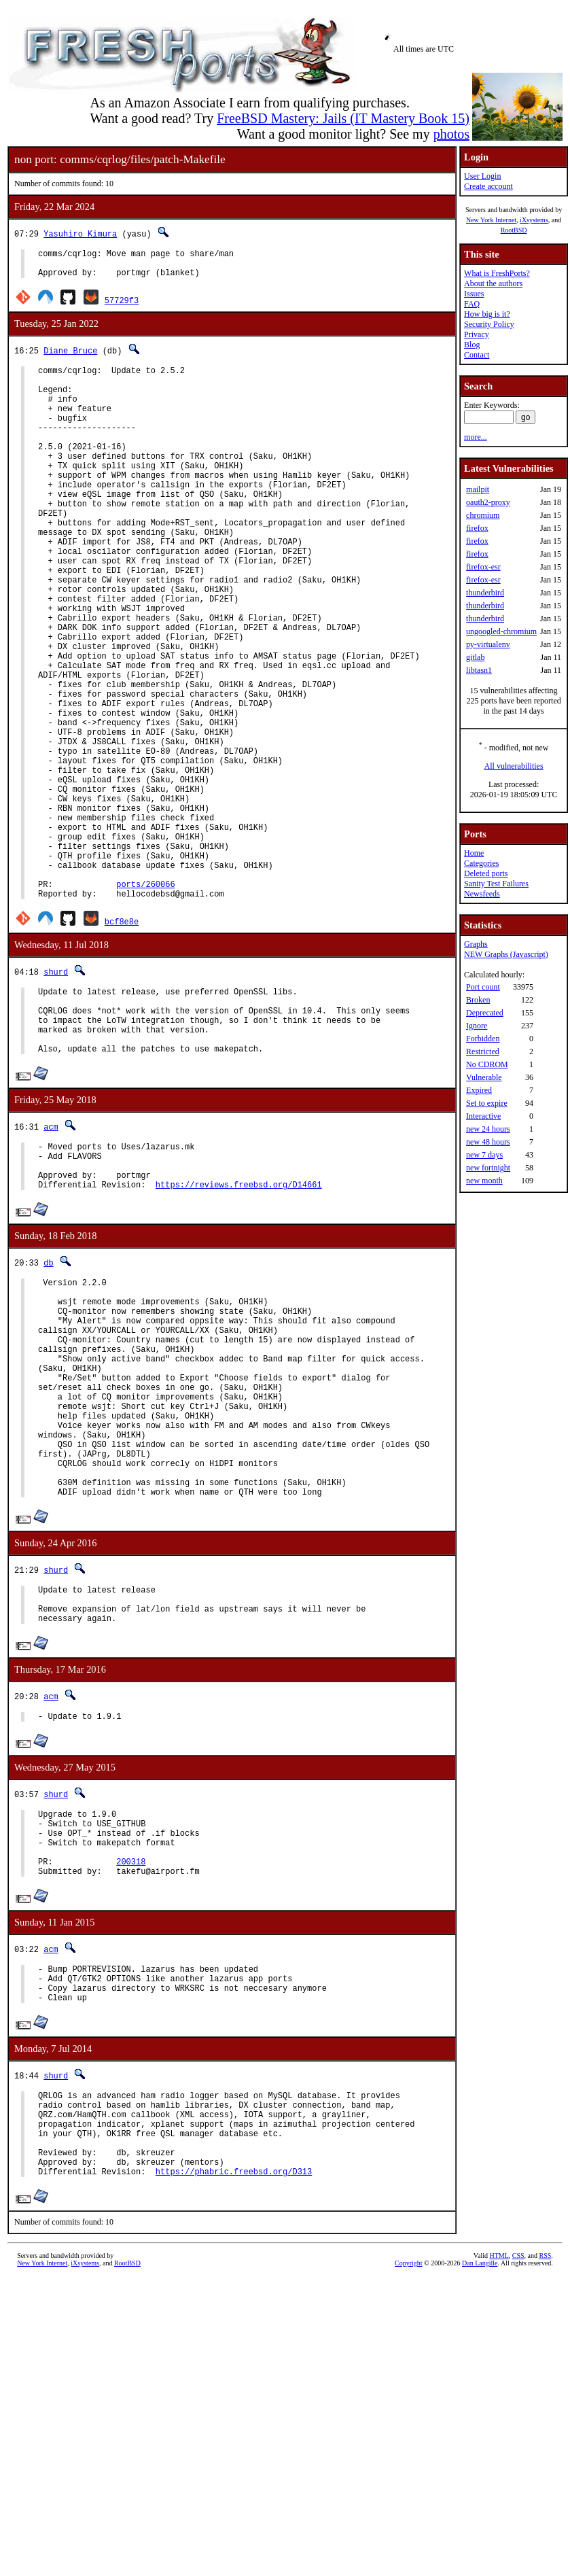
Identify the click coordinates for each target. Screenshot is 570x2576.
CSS (518, 2498)
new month (484, 1180)
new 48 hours (488, 1142)
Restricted (482, 1051)
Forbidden (482, 1038)
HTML (498, 2498)
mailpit (477, 489)
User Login (482, 176)
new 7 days (484, 1155)
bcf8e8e (122, 1041)
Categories (481, 863)
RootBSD (514, 230)
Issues (474, 293)
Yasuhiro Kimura (80, 233)
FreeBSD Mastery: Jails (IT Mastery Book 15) (343, 118)
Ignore (476, 1025)
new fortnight (488, 1167)
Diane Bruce (70, 356)
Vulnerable (484, 1077)
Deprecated (484, 1012)
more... (475, 437)
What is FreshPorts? (497, 273)
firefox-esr (483, 567)
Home (474, 853)
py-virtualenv (488, 644)
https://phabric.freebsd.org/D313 (234, 2414)
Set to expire (486, 1103)
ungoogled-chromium (501, 631)
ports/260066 (145, 1002)
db (48, 1407)
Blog (472, 344)
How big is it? (487, 314)
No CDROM (487, 1064)
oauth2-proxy (488, 502)
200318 (130, 2075)
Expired (479, 1090)
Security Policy (489, 324)
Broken (478, 1000)
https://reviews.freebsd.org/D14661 (239, 1329)
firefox (477, 528)
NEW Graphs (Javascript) (506, 954)
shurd (55, 1092)
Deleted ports (485, 873)
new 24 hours (488, 1129)
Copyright (409, 2505)
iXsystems (534, 220)
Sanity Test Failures (496, 883)
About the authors (493, 283)
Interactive (483, 1116)
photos (451, 133)
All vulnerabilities (514, 766)
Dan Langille (479, 2505)
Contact (476, 355)
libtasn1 (479, 670)
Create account (488, 186)
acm (50, 1261)
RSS (545, 2498)
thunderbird (485, 592)
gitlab (475, 657)
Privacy (476, 334)
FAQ (472, 304)
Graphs (476, 944)
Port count (483, 987)
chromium (482, 515)
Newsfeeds (482, 894)
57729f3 (122, 306)
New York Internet (491, 220)
